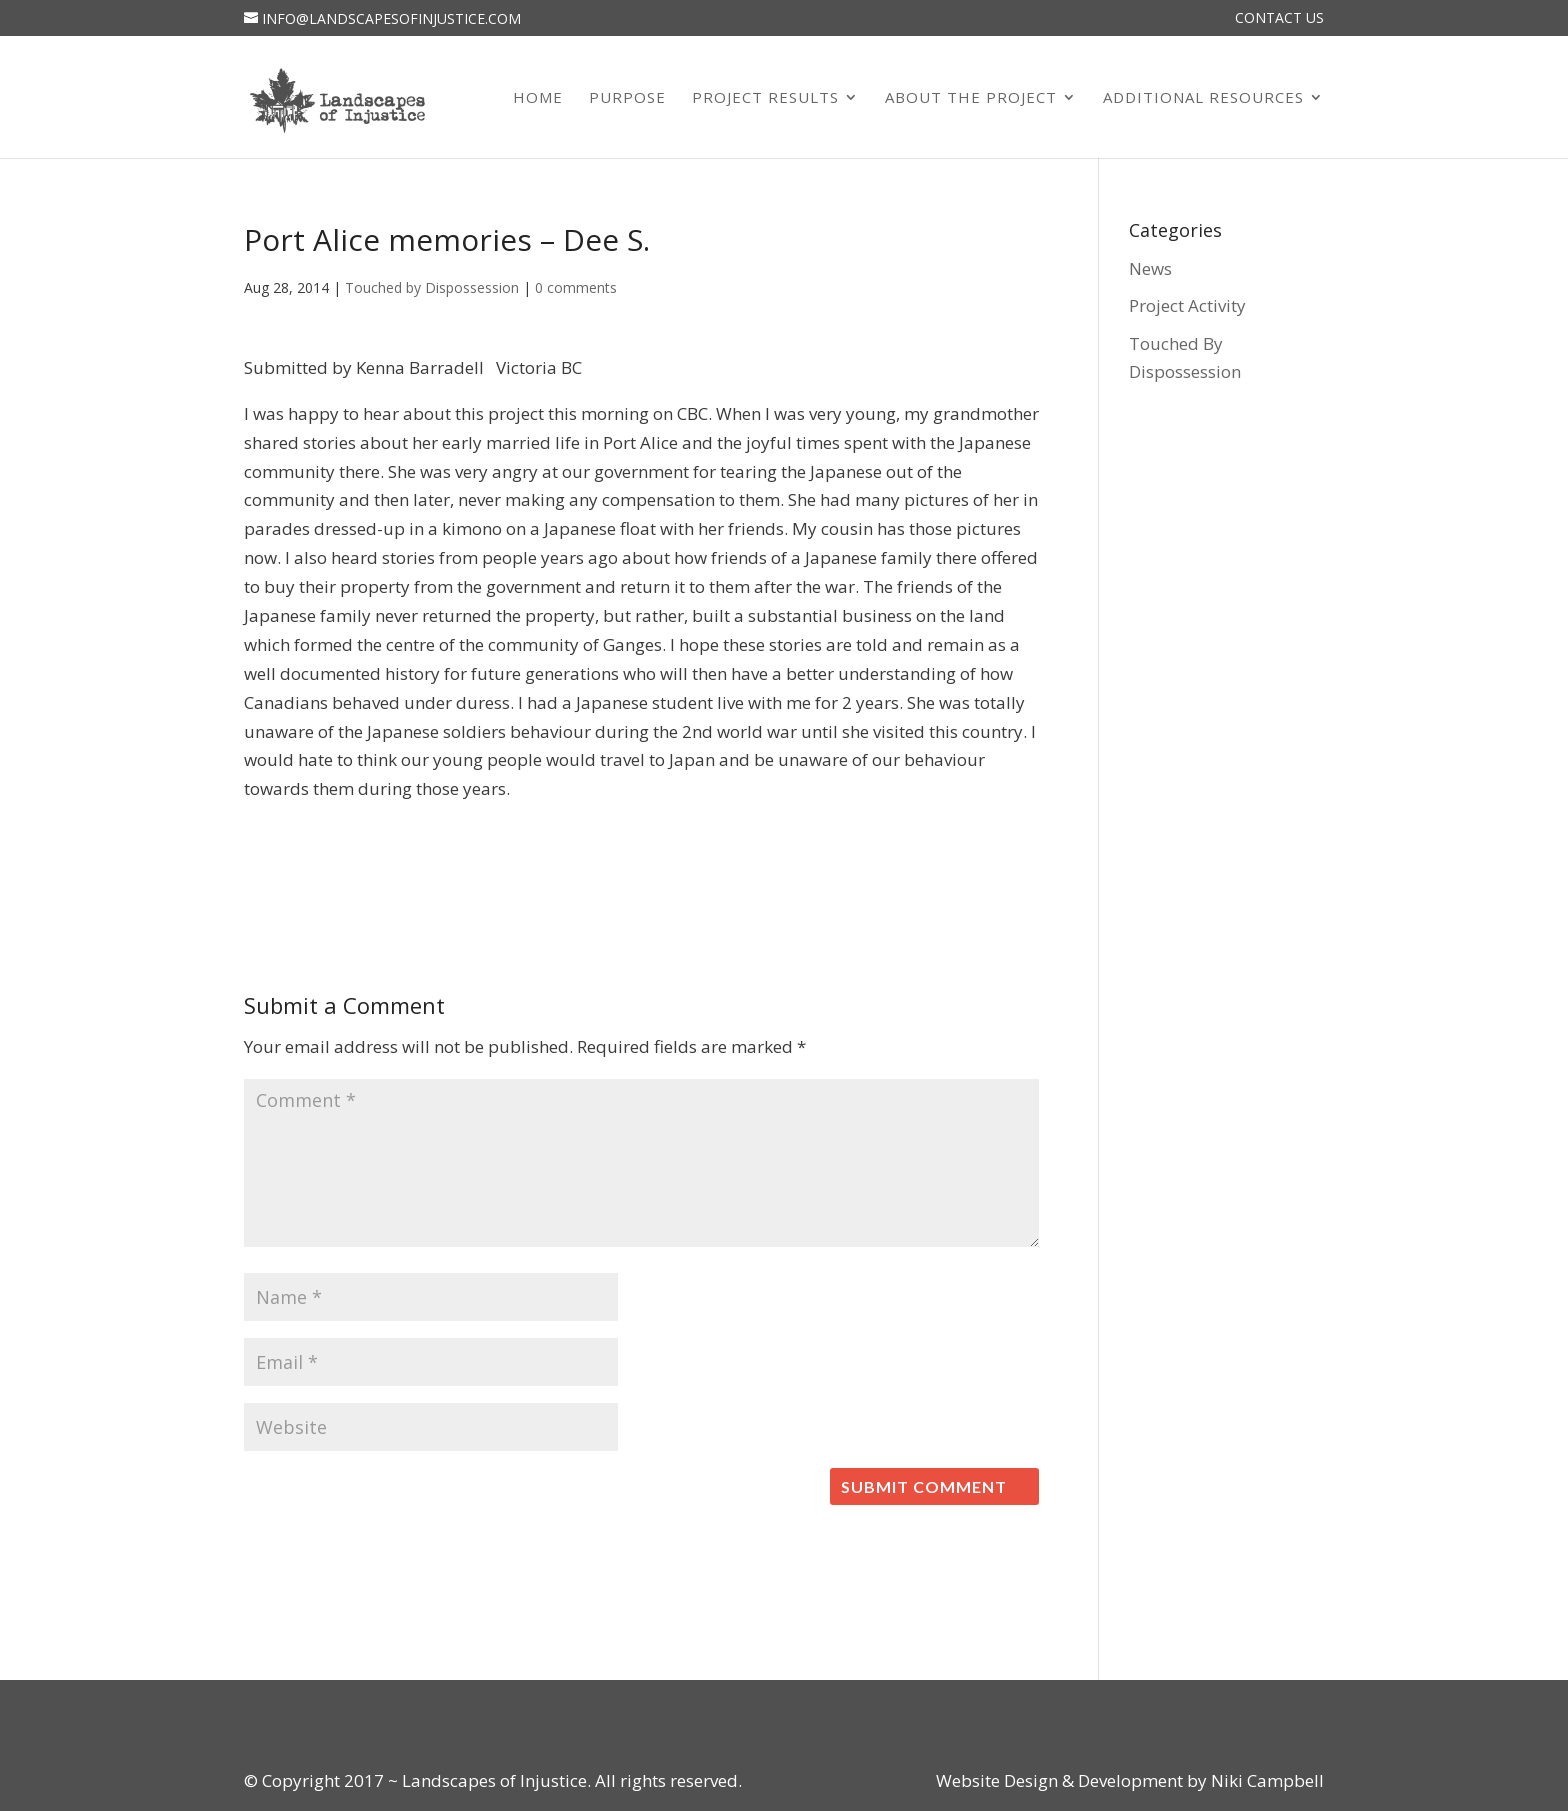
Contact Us (1279, 19)
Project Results (765, 98)
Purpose (627, 98)
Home (538, 98)
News (1150, 268)
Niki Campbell (1265, 1780)
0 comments (576, 287)
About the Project (971, 98)
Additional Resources (1203, 98)
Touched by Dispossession (432, 287)
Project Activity (1187, 305)
